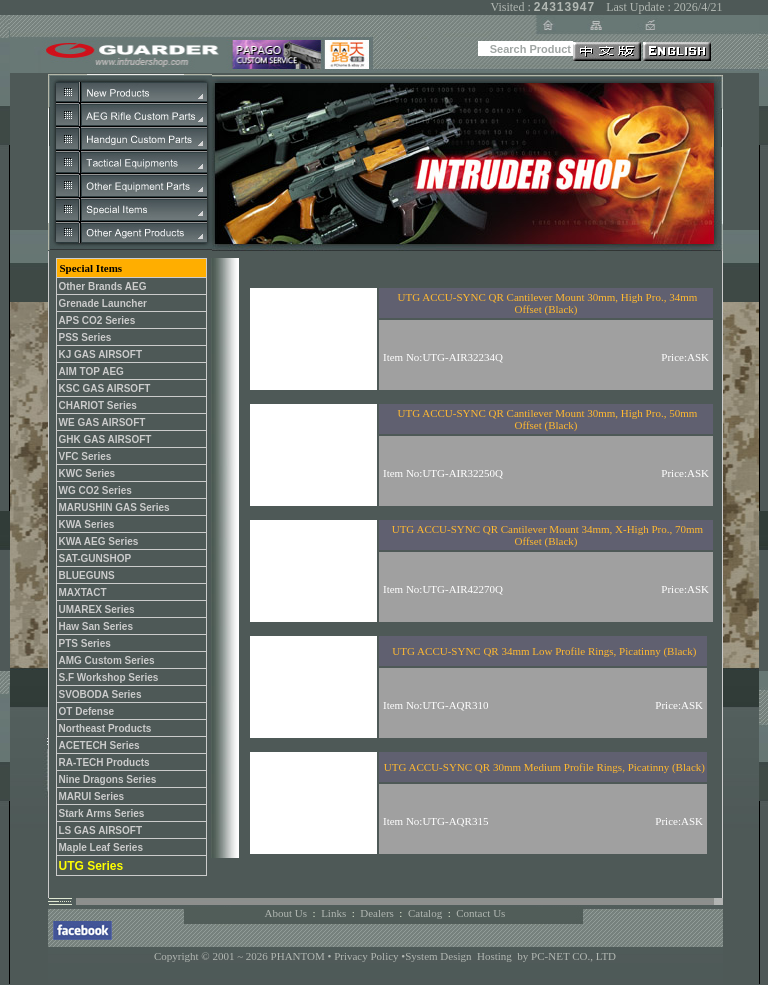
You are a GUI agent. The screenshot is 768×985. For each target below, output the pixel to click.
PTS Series (85, 643)
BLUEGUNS (87, 575)
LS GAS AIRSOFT (101, 830)
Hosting (494, 956)
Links (333, 913)
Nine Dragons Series (108, 779)
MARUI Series (92, 796)
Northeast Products (105, 728)
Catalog (425, 913)
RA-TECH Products (104, 762)
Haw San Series (96, 626)
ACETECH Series (99, 745)
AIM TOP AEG (91, 371)
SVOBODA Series (100, 694)
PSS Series (85, 337)
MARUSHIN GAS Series (114, 507)
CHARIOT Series (98, 405)
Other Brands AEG (103, 286)
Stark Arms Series (102, 813)
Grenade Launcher (103, 303)
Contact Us (480, 913)
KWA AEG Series (99, 541)
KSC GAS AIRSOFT (105, 388)
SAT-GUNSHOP (95, 558)
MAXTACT (83, 592)
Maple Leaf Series (101, 847)
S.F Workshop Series (109, 677)
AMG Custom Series (107, 660)
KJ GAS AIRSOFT (101, 354)
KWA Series (87, 524)
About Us (286, 913)
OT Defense (87, 711)
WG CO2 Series (95, 490)
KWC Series (87, 473)
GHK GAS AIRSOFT (105, 439)
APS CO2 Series (97, 320)
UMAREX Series (97, 609)
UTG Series (91, 866)
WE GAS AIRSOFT (102, 422)
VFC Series (85, 456)
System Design (438, 956)
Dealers (377, 913)
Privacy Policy (367, 956)
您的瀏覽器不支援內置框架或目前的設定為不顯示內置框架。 (463, 558)
